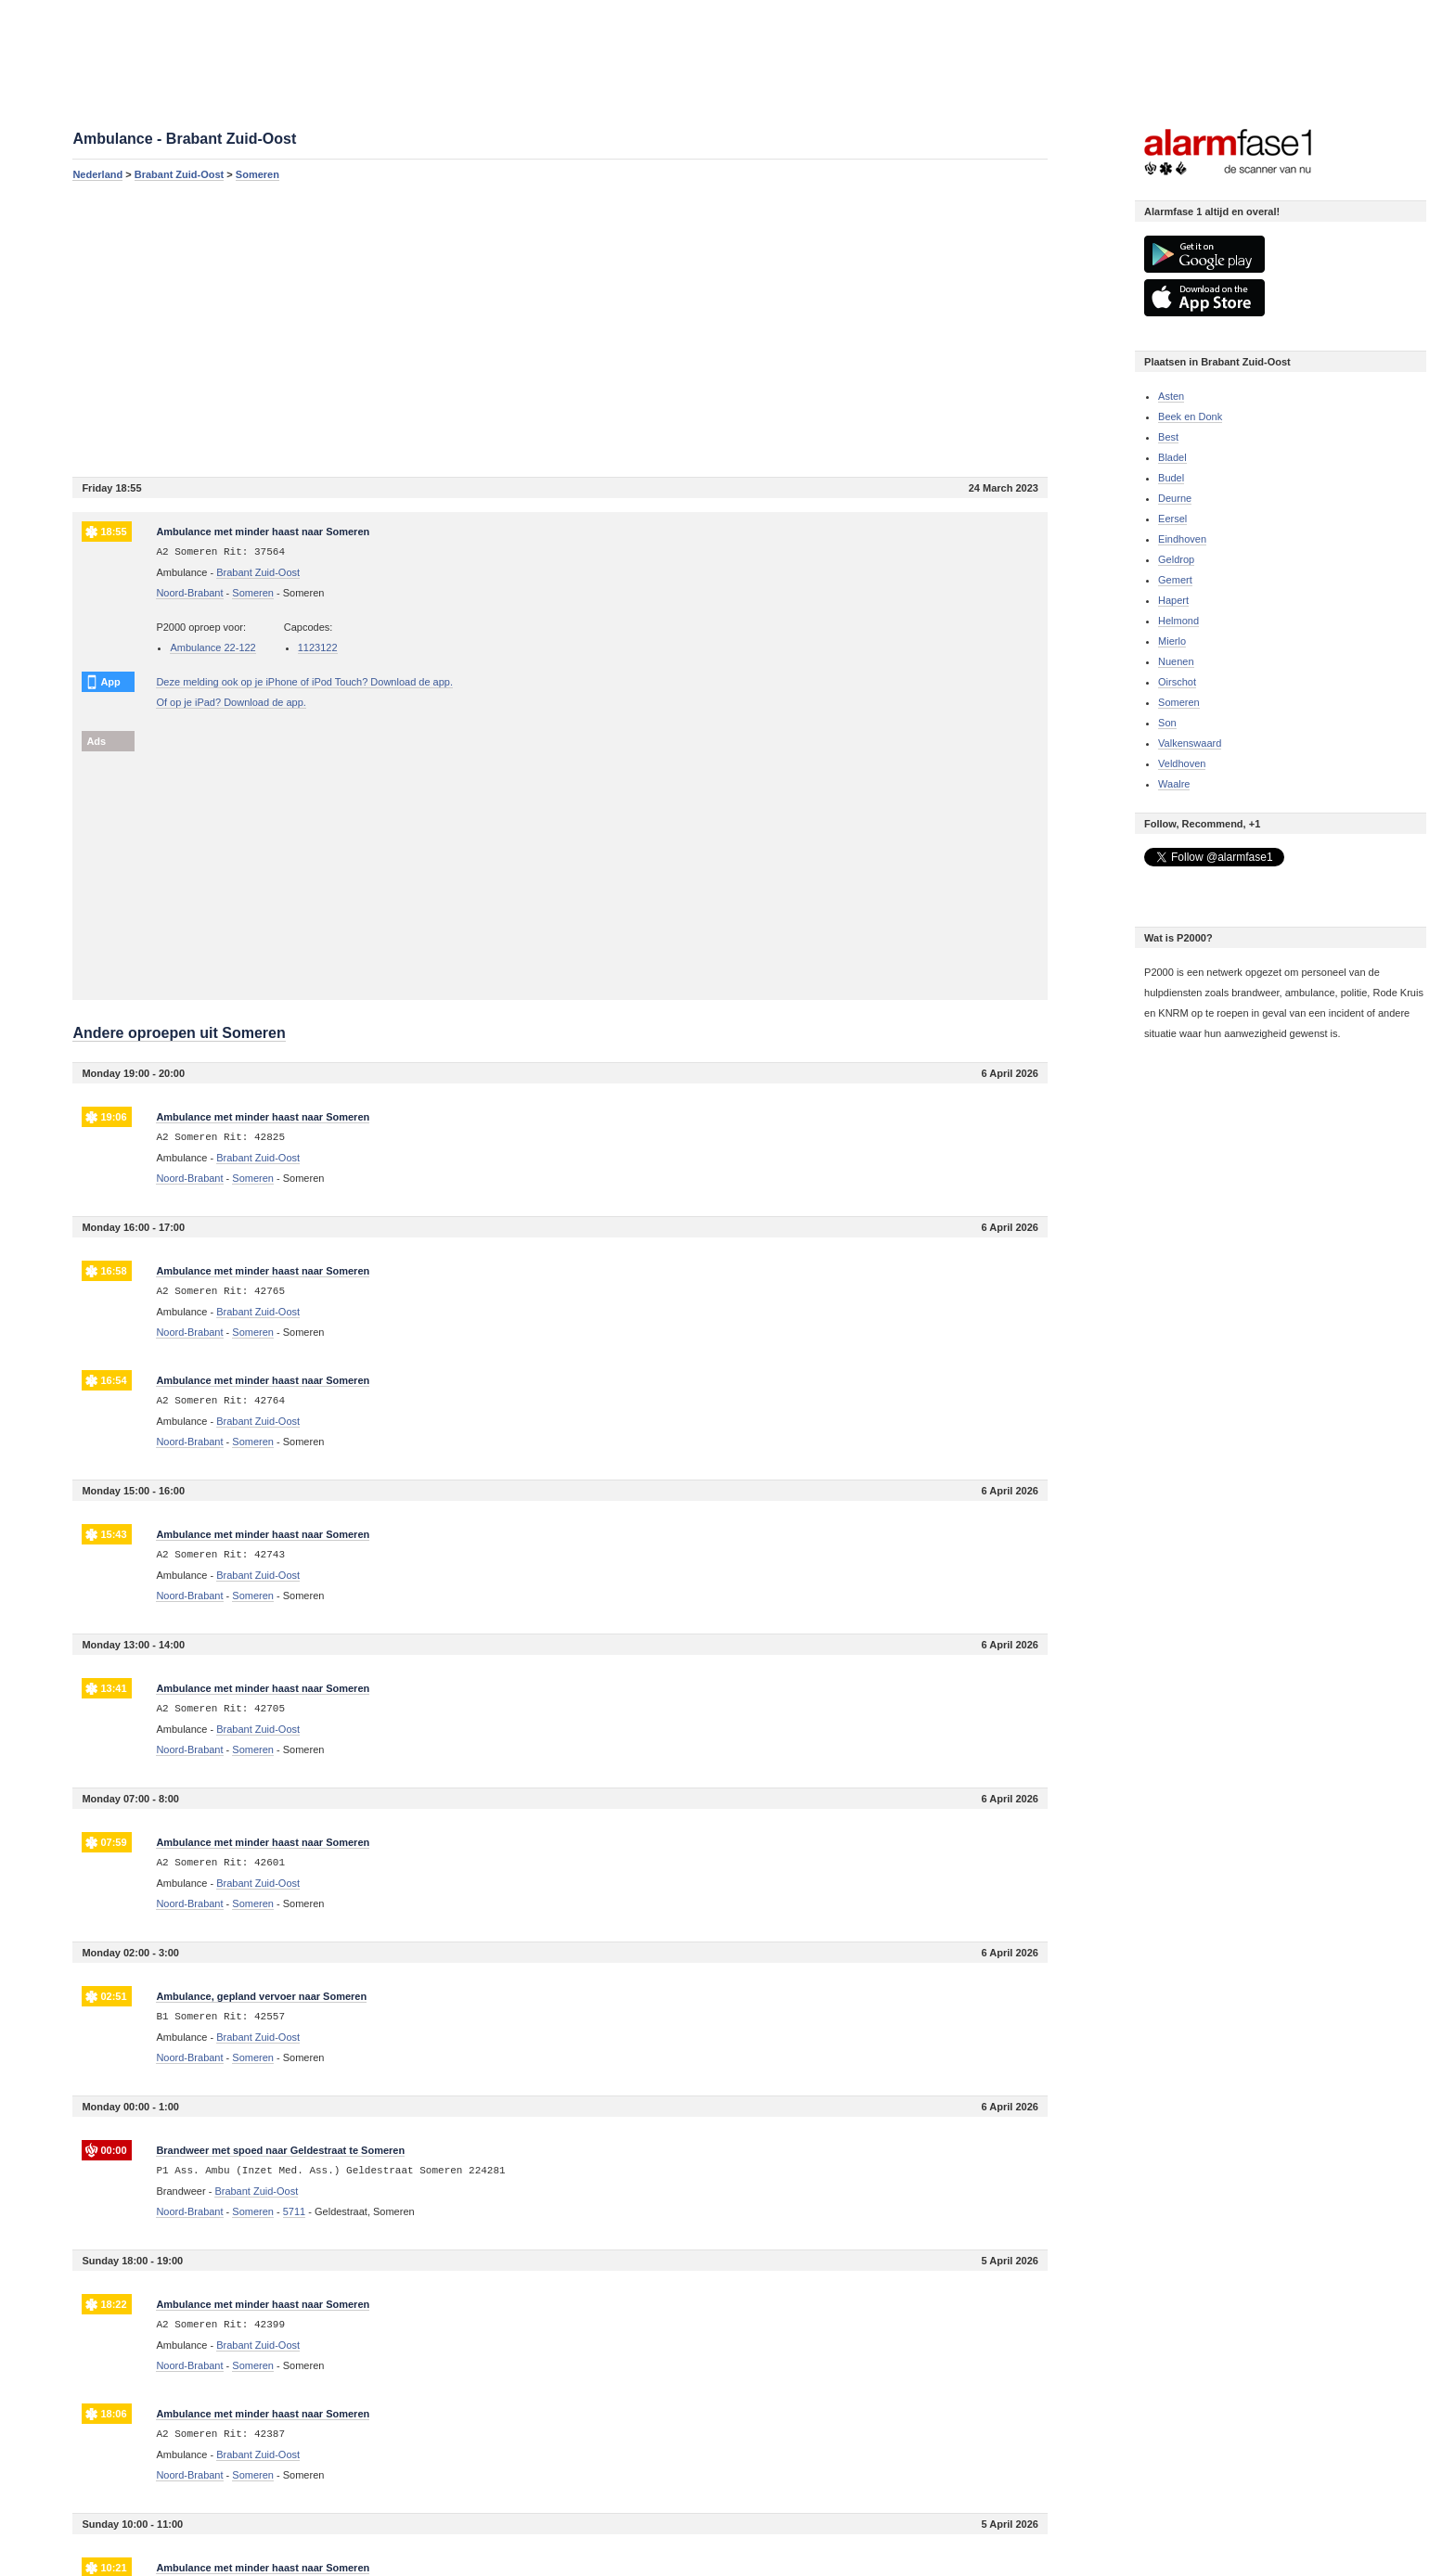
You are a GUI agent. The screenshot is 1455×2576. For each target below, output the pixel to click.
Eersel (1172, 518)
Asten (1171, 396)
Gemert (1175, 579)
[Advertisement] (560, 328)
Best (1168, 436)
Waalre (1174, 783)
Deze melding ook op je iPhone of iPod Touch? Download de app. (304, 681)
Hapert (1173, 600)
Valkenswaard (1189, 743)
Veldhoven (1181, 763)
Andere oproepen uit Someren (178, 1033)
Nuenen (1176, 661)
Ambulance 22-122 (212, 647)
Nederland (97, 174)
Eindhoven (1182, 539)
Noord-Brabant (189, 592)
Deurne (1174, 498)
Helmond (1178, 620)
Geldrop (1176, 559)
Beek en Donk (1190, 416)
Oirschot (1177, 681)
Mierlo (1172, 641)
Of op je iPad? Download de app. (230, 702)
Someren (257, 174)
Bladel (1172, 457)
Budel (1171, 477)
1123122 (318, 647)
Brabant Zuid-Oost (180, 174)
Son (1167, 722)
